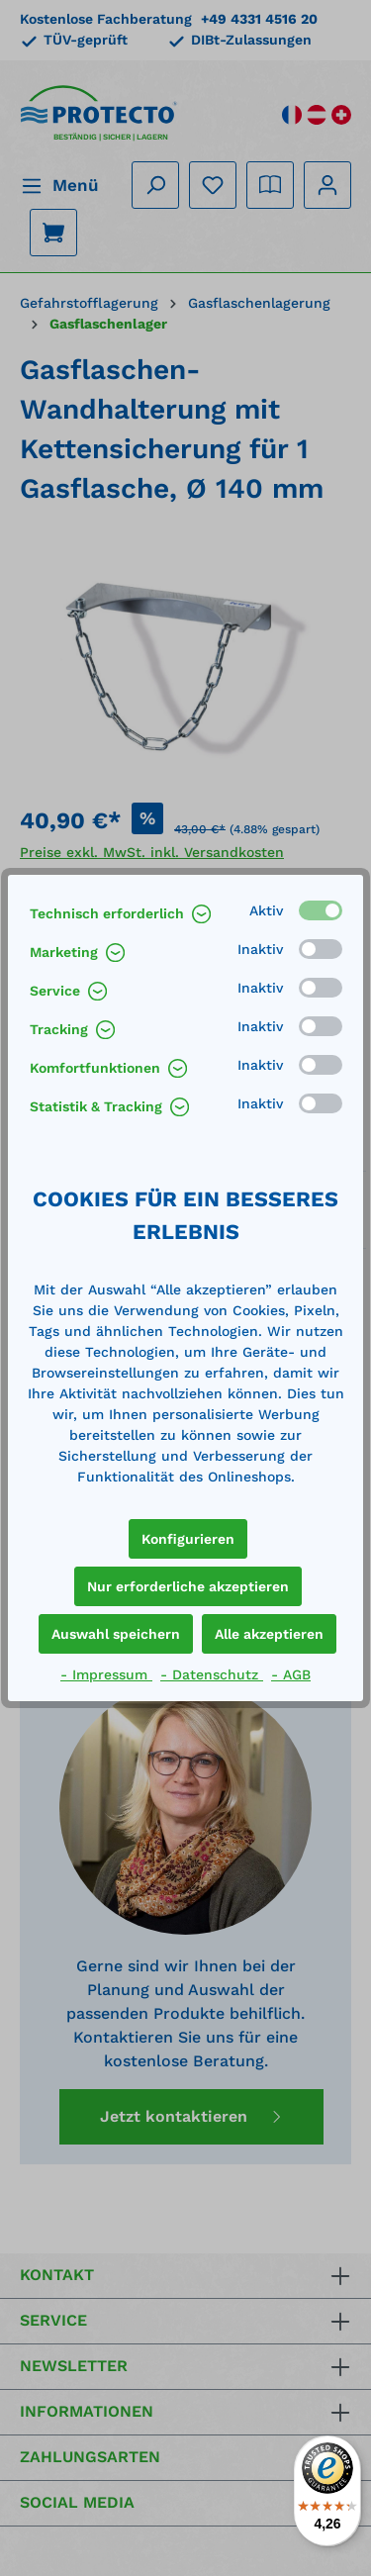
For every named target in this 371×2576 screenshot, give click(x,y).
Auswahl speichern (115, 1634)
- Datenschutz (211, 1674)
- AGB (291, 1674)
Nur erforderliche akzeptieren (188, 1586)
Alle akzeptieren (269, 1634)
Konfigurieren (187, 1539)
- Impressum (106, 1674)
